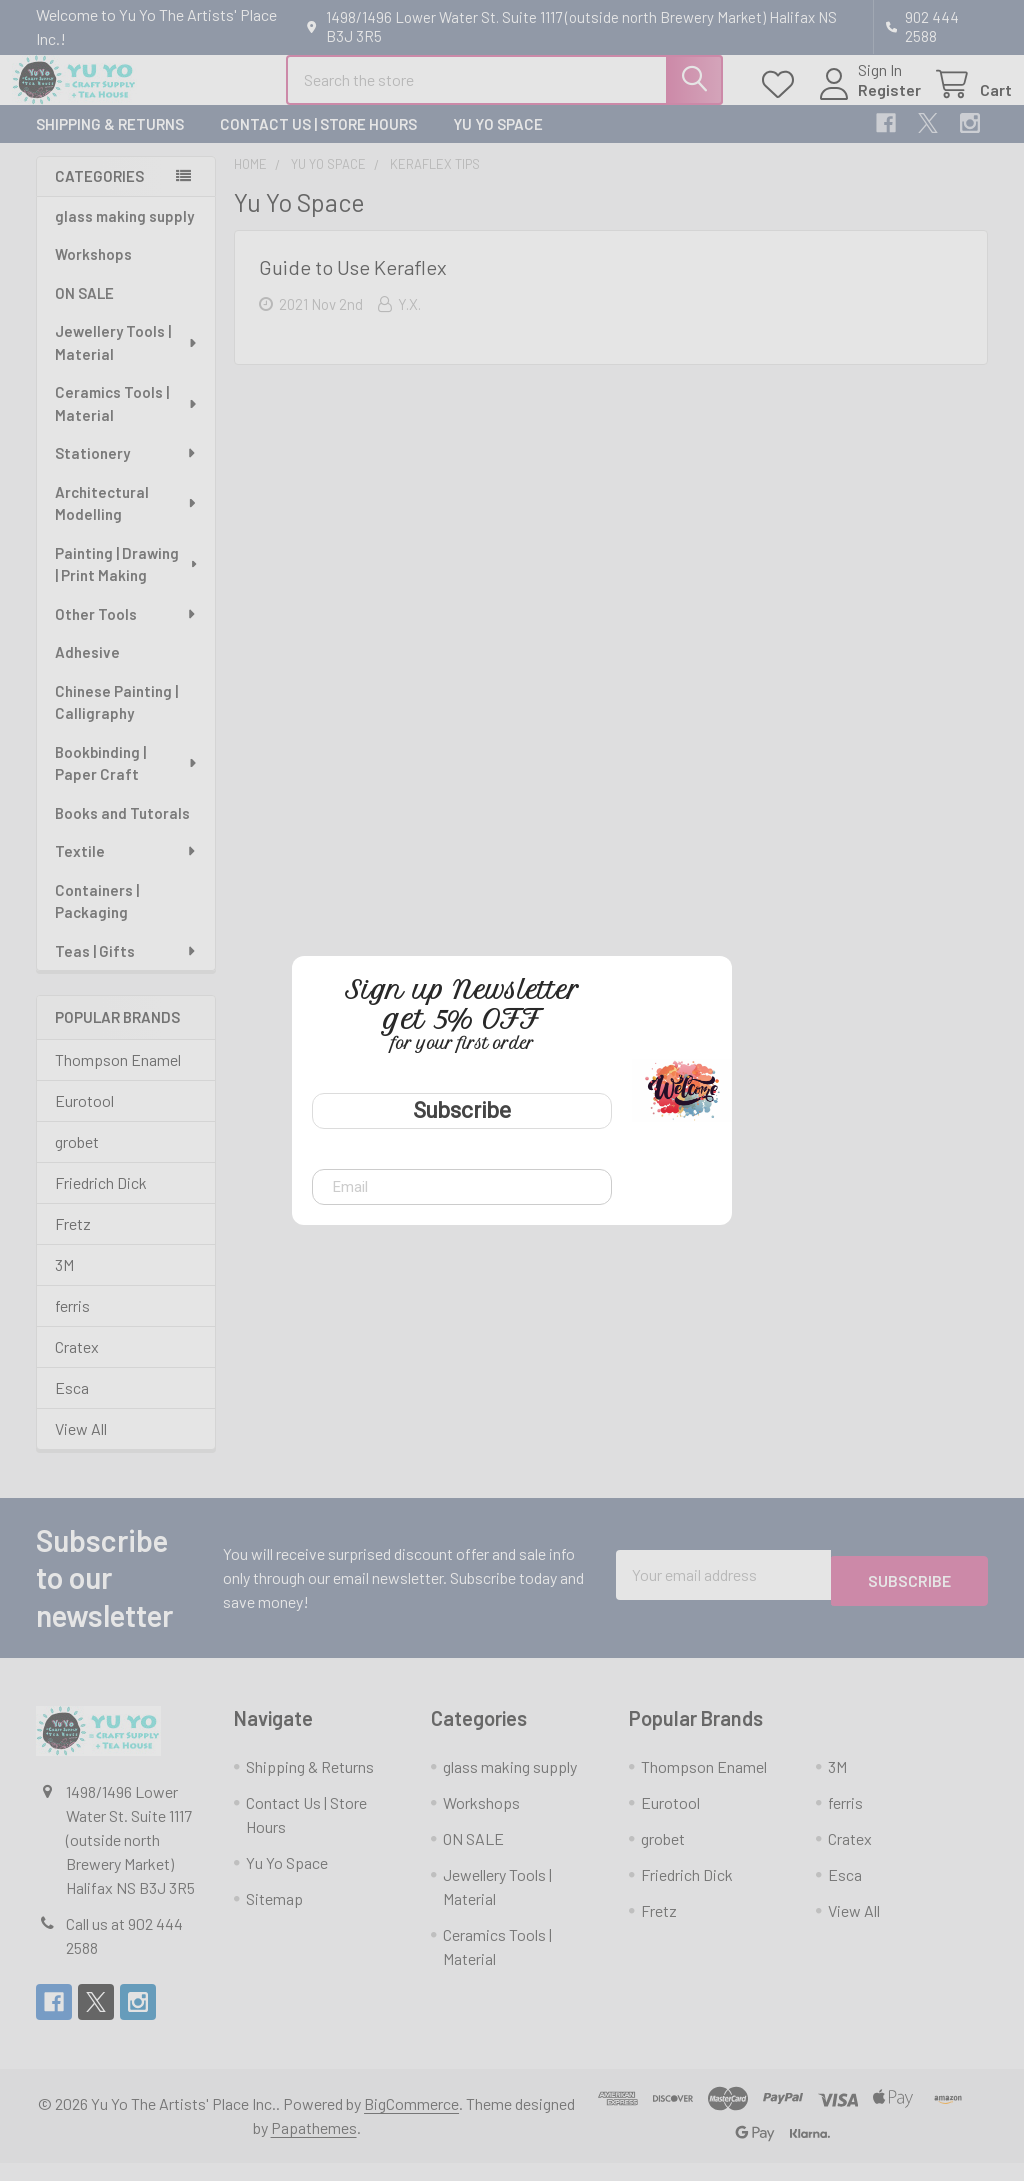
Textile (126, 869)
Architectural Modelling (127, 521)
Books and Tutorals (122, 831)
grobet (77, 1159)
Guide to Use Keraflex (353, 285)
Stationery (126, 471)
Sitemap (274, 1916)
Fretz (73, 1241)
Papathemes (314, 2145)
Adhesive (87, 670)
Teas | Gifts (126, 969)
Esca (72, 1405)
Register (865, 101)
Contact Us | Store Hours (318, 142)
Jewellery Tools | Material (127, 360)
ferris (72, 1323)
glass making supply (124, 234)
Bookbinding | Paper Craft (127, 781)
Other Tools (126, 632)
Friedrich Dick (101, 1200)
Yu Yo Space (498, 142)
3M (64, 1282)
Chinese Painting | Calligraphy (116, 720)
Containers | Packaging (97, 919)
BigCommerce (411, 2121)
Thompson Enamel (118, 1077)
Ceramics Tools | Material (127, 421)
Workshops (93, 272)
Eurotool (84, 1118)
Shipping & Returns (110, 142)
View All (81, 1446)
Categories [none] (99, 194)
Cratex (77, 1364)
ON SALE (84, 311)
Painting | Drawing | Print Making (127, 582)
